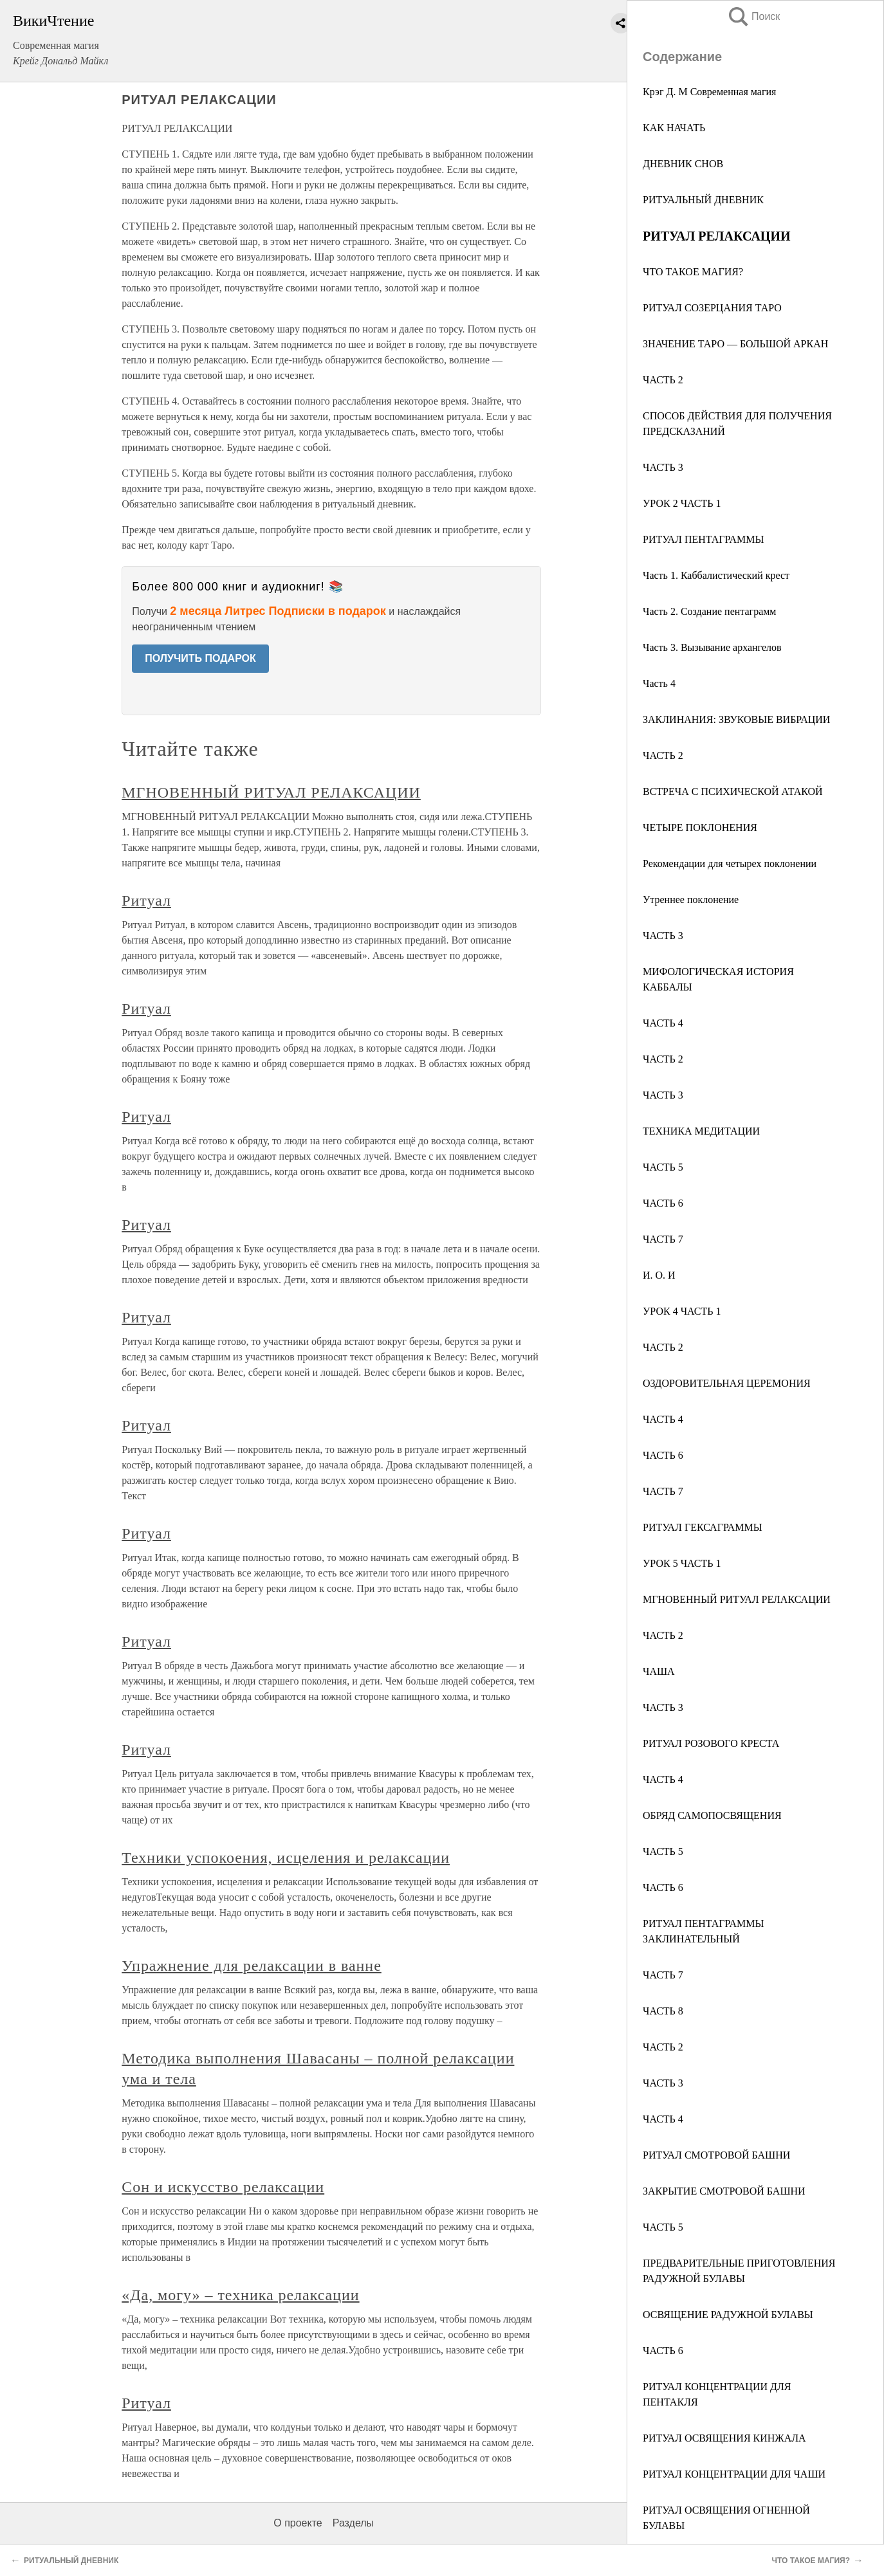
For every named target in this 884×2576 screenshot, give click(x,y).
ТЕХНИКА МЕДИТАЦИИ (701, 1131)
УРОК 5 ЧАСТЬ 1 (682, 1563)
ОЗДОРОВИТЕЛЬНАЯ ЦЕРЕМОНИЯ (727, 1383)
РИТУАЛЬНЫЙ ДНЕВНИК (703, 199)
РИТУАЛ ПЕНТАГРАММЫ (703, 539)
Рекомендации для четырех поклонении (729, 863)
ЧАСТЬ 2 (663, 379)
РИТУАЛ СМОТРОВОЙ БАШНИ (716, 2155)
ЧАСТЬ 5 (663, 1167)
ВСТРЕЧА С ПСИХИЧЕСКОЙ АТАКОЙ (733, 791)
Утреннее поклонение (691, 899)
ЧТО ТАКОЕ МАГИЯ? (693, 271)
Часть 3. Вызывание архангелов (712, 647)
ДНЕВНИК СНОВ (683, 163)
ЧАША (659, 1671)
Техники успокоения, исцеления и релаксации (286, 1857)
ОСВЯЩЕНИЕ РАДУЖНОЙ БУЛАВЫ (728, 2314)
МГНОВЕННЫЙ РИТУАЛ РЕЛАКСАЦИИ (737, 1599)
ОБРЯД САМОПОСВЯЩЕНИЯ (712, 1815)
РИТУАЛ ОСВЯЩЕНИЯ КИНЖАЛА (724, 2438)
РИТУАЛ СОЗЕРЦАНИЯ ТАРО (712, 307)
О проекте (297, 2522)
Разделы (353, 2522)
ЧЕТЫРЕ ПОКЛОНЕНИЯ (700, 827)
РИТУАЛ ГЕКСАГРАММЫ (702, 1527)
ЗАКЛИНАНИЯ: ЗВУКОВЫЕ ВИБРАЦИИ (736, 719)
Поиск (753, 16)
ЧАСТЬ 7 (663, 1239)
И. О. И (659, 1275)
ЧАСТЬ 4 (663, 1023)
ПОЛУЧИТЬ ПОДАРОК (200, 658)
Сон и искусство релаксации (223, 2187)
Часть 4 (659, 683)
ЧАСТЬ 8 (663, 2010)
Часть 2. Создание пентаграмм (710, 611)
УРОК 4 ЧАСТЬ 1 (682, 1311)
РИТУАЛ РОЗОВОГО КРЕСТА (711, 1743)
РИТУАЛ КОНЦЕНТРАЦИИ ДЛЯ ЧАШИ (734, 2474)
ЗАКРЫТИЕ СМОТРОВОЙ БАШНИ (724, 2191)
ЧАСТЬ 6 (663, 1203)
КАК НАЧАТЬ (674, 127)
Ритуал (146, 900)
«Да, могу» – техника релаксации (240, 2295)
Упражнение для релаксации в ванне (252, 1965)
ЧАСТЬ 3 (663, 467)
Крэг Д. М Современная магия (709, 91)
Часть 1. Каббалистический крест (716, 575)
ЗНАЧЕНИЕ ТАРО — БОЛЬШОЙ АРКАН (735, 343)
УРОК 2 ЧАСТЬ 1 (682, 503)
